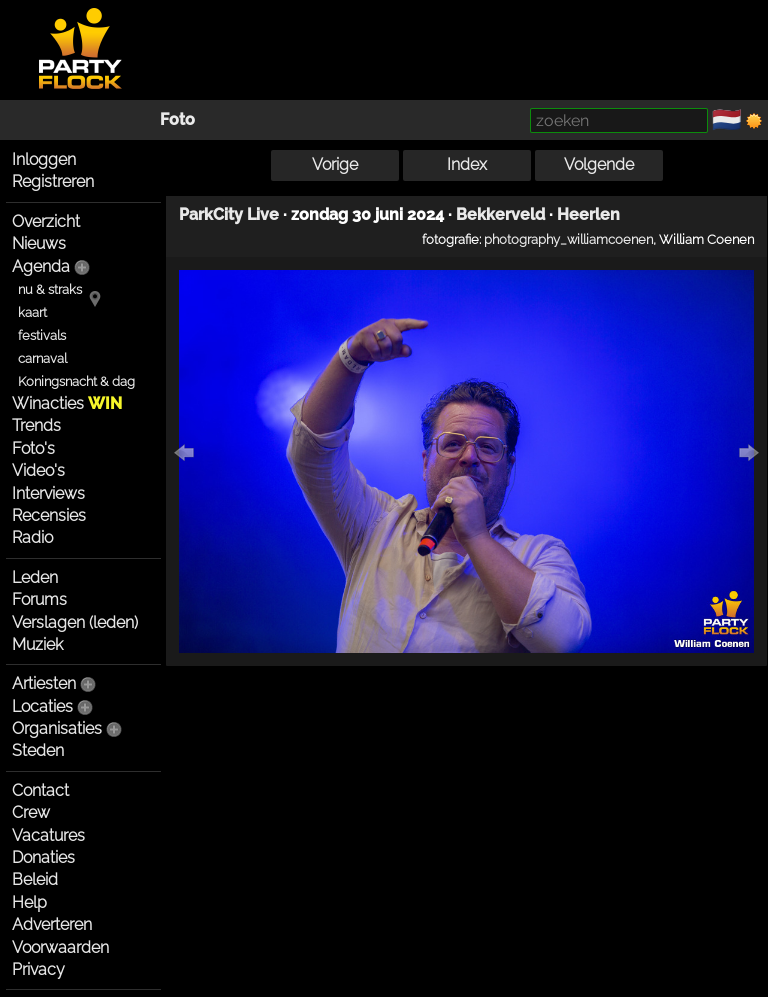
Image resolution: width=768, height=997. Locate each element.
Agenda (41, 266)
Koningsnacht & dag (76, 381)
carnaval (42, 358)
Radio (32, 537)
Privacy (38, 969)
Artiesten (44, 683)
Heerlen (588, 214)
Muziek (37, 644)
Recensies (49, 515)
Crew (31, 812)
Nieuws (39, 243)
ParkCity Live (229, 214)
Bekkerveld (500, 214)
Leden (35, 577)
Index (467, 164)
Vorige (335, 164)
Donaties (43, 857)
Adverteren (52, 924)
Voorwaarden (60, 947)
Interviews (48, 493)
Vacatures (48, 835)
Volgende (599, 164)
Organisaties (57, 728)
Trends (36, 425)
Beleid (35, 879)
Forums (39, 599)
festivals (42, 335)
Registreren (53, 181)
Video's (38, 470)
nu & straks (50, 289)
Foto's (33, 448)
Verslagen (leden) (75, 622)
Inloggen (44, 159)
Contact (40, 790)
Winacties (67, 403)
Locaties (42, 706)
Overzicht (46, 221)
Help (29, 902)
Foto (177, 119)
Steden (38, 750)
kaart (32, 312)
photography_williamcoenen (568, 239)
